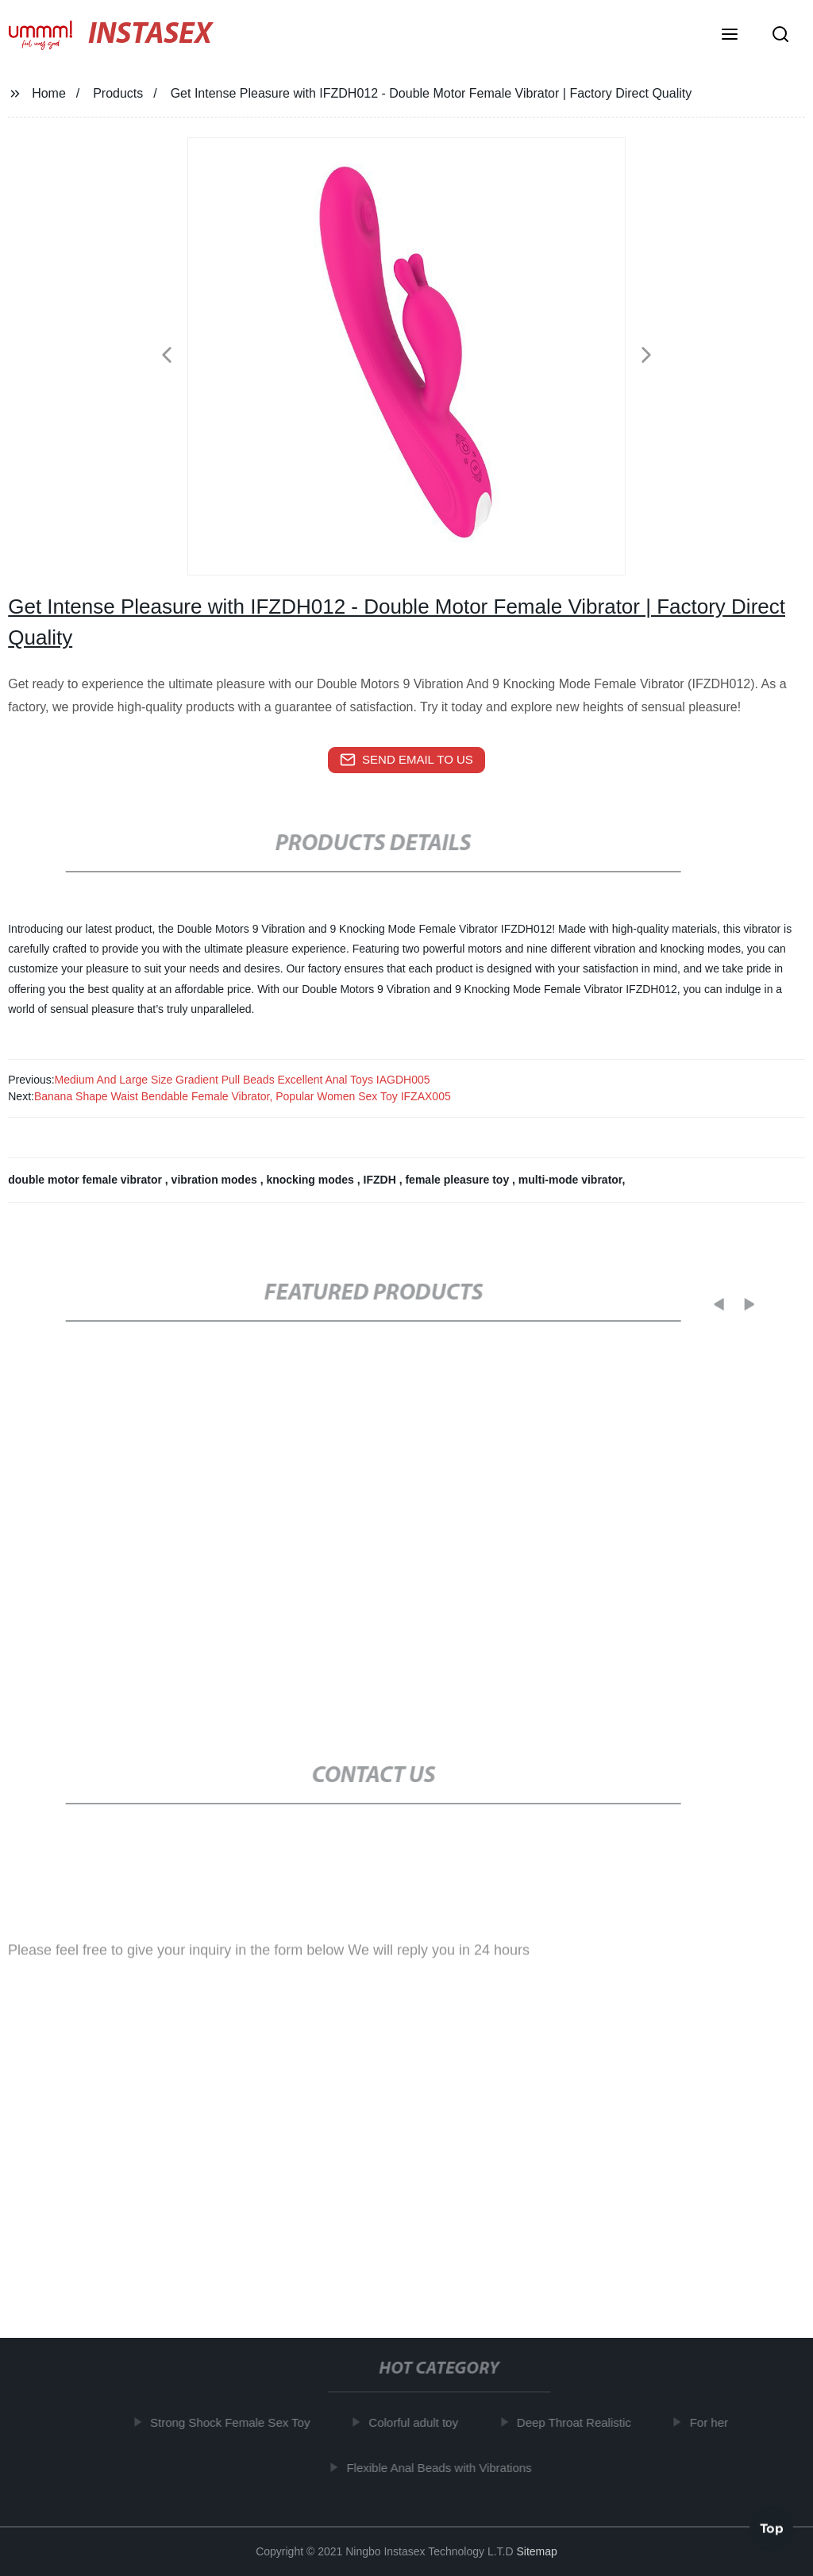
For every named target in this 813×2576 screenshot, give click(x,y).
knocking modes (311, 1179)
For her (714, 2422)
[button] (729, 36)
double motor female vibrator (86, 1179)
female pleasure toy (458, 1179)
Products (118, 93)
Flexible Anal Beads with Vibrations (444, 2467)
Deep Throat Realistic (579, 2422)
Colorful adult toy (419, 2422)
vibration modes (215, 1179)
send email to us (406, 760)
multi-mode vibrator (570, 1179)
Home (49, 93)
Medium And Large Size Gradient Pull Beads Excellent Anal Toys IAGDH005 (242, 1079)
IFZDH (381, 1179)
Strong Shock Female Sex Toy (236, 2422)
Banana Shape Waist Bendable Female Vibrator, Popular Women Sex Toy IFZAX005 (242, 1096)
